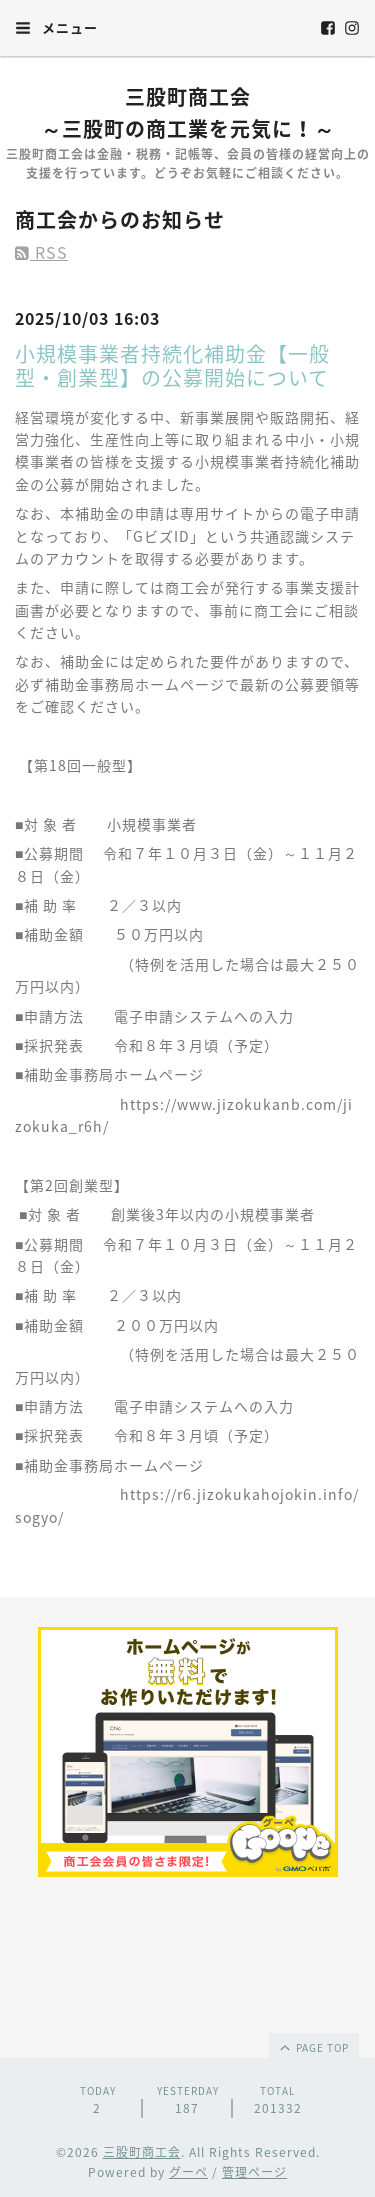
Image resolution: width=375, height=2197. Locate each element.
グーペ (188, 2172)
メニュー (56, 27)
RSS (41, 252)
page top (313, 2047)
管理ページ (254, 2172)
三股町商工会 (142, 2152)
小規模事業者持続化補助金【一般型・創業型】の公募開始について (172, 365)
